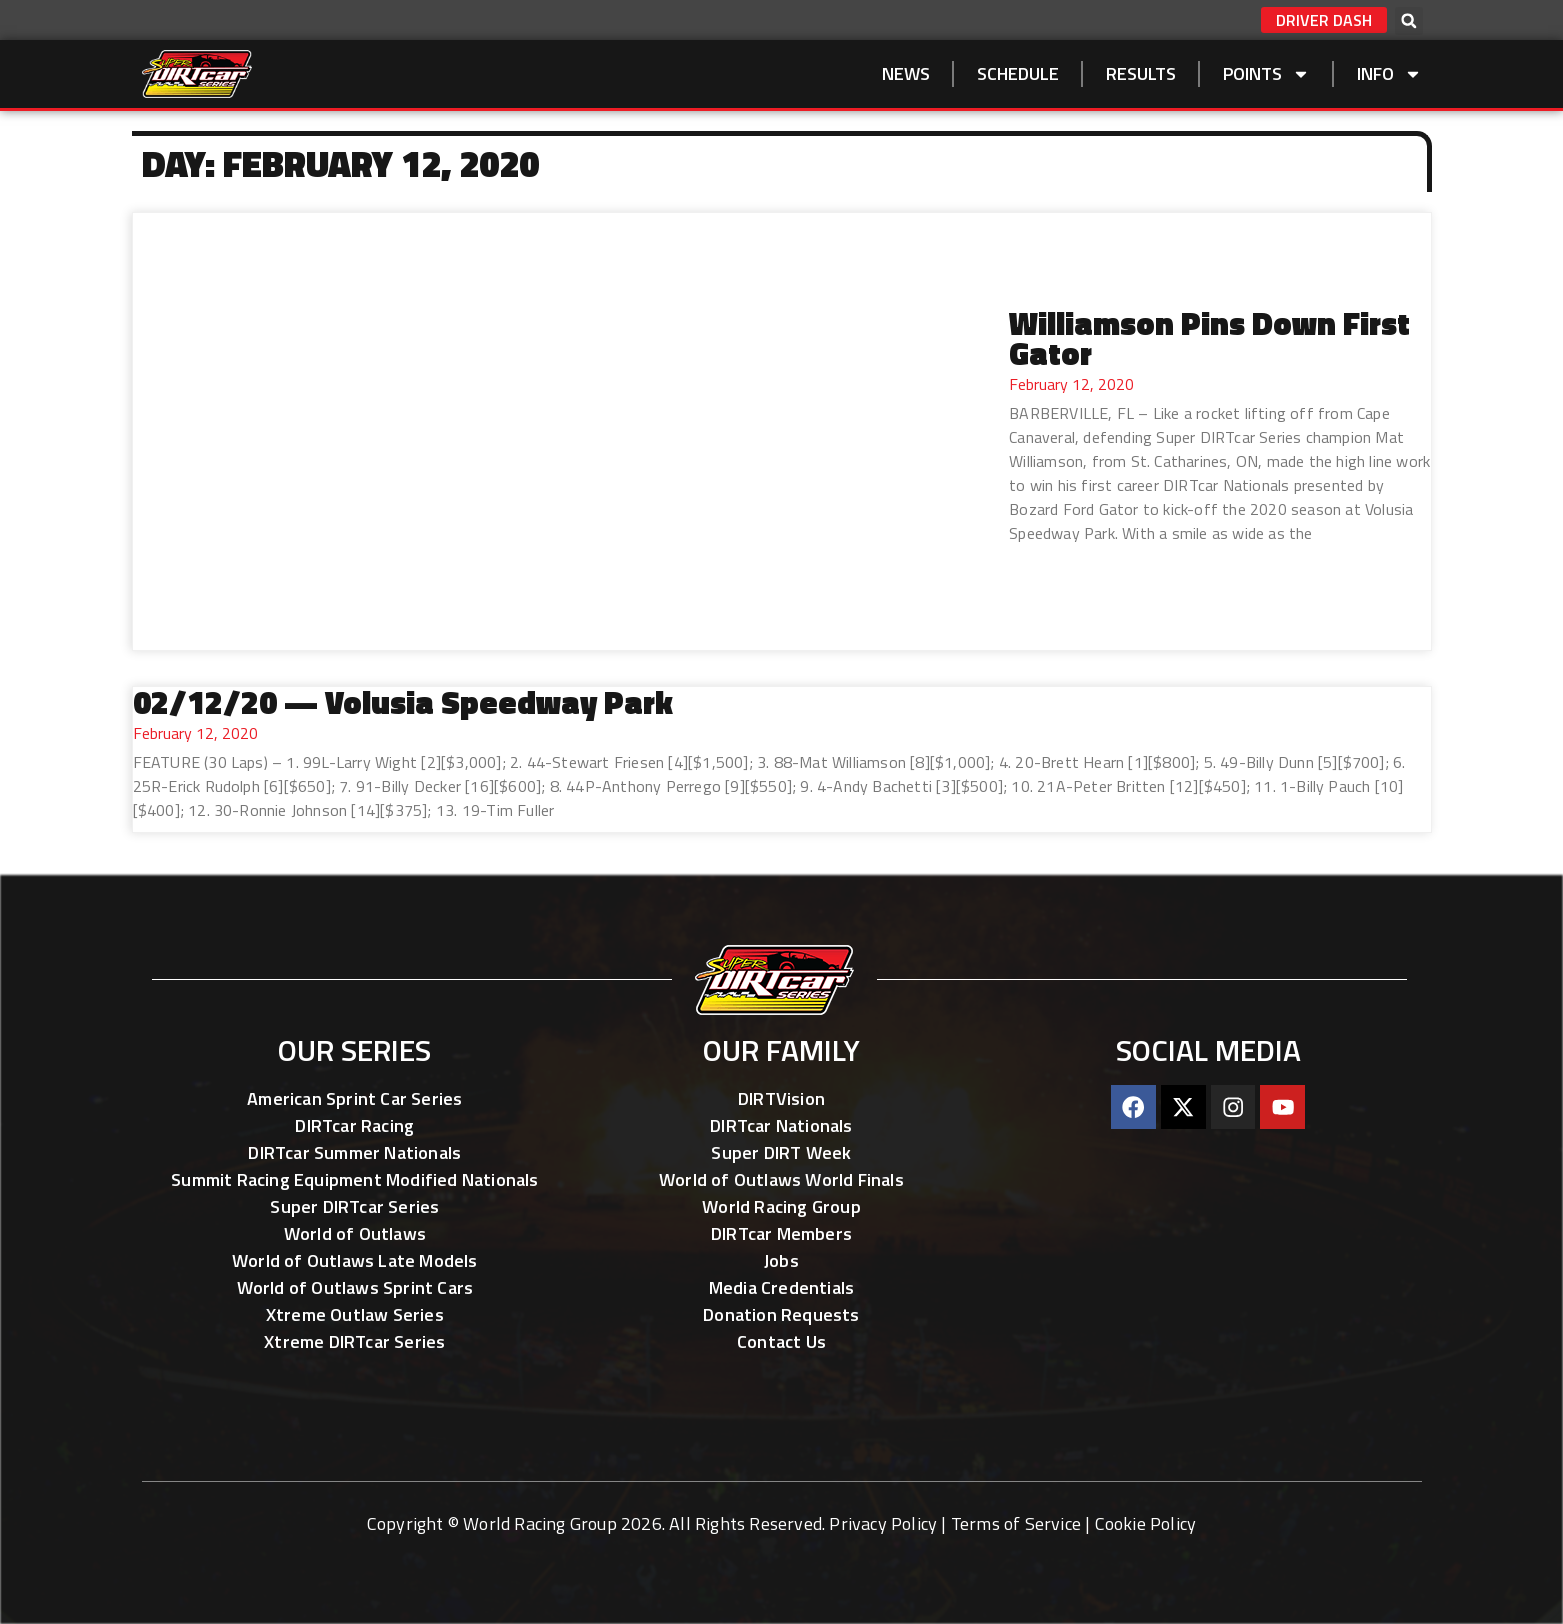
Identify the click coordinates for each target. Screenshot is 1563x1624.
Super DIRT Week (781, 1152)
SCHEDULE (1018, 73)
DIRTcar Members (781, 1233)
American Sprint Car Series (354, 1098)
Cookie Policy (1146, 1523)
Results (1141, 73)
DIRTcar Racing (354, 1125)
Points (1266, 74)
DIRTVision (781, 1098)
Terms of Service (1016, 1523)
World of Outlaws (355, 1233)
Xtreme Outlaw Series (355, 1314)
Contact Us (781, 1341)
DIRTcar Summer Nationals (354, 1152)
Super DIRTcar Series (354, 1206)
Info (1389, 74)
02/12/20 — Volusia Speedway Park (403, 702)
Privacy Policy (883, 1523)
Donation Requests (781, 1314)
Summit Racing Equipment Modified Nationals (354, 1179)
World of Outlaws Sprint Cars (355, 1287)
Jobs (781, 1260)
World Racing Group (781, 1206)
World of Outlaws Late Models (355, 1260)
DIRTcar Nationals (781, 1125)
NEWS (906, 73)
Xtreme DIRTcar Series (354, 1341)
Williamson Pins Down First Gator (1209, 338)
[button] (1409, 21)
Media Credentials (781, 1287)
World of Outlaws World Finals (781, 1179)
